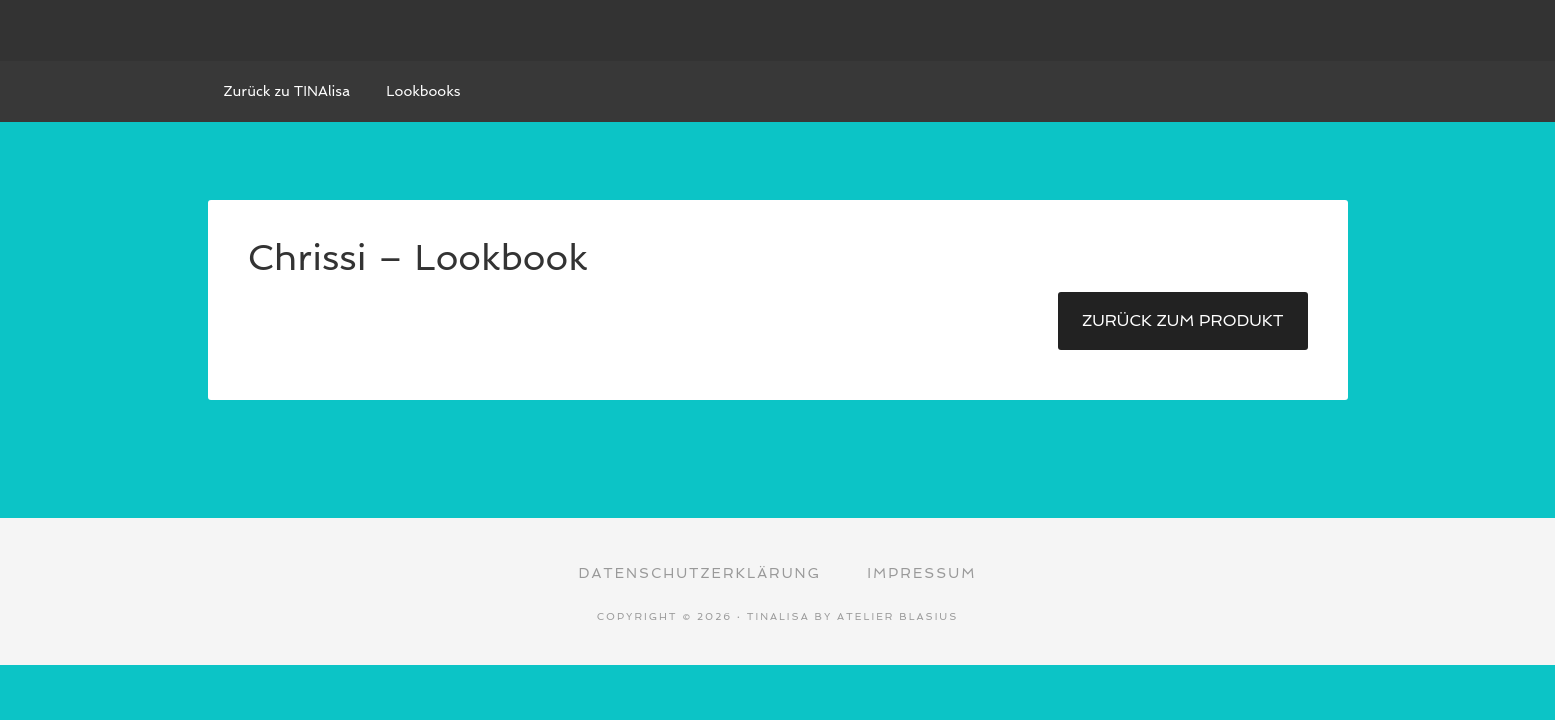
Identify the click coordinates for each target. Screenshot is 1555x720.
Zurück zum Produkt (1183, 320)
